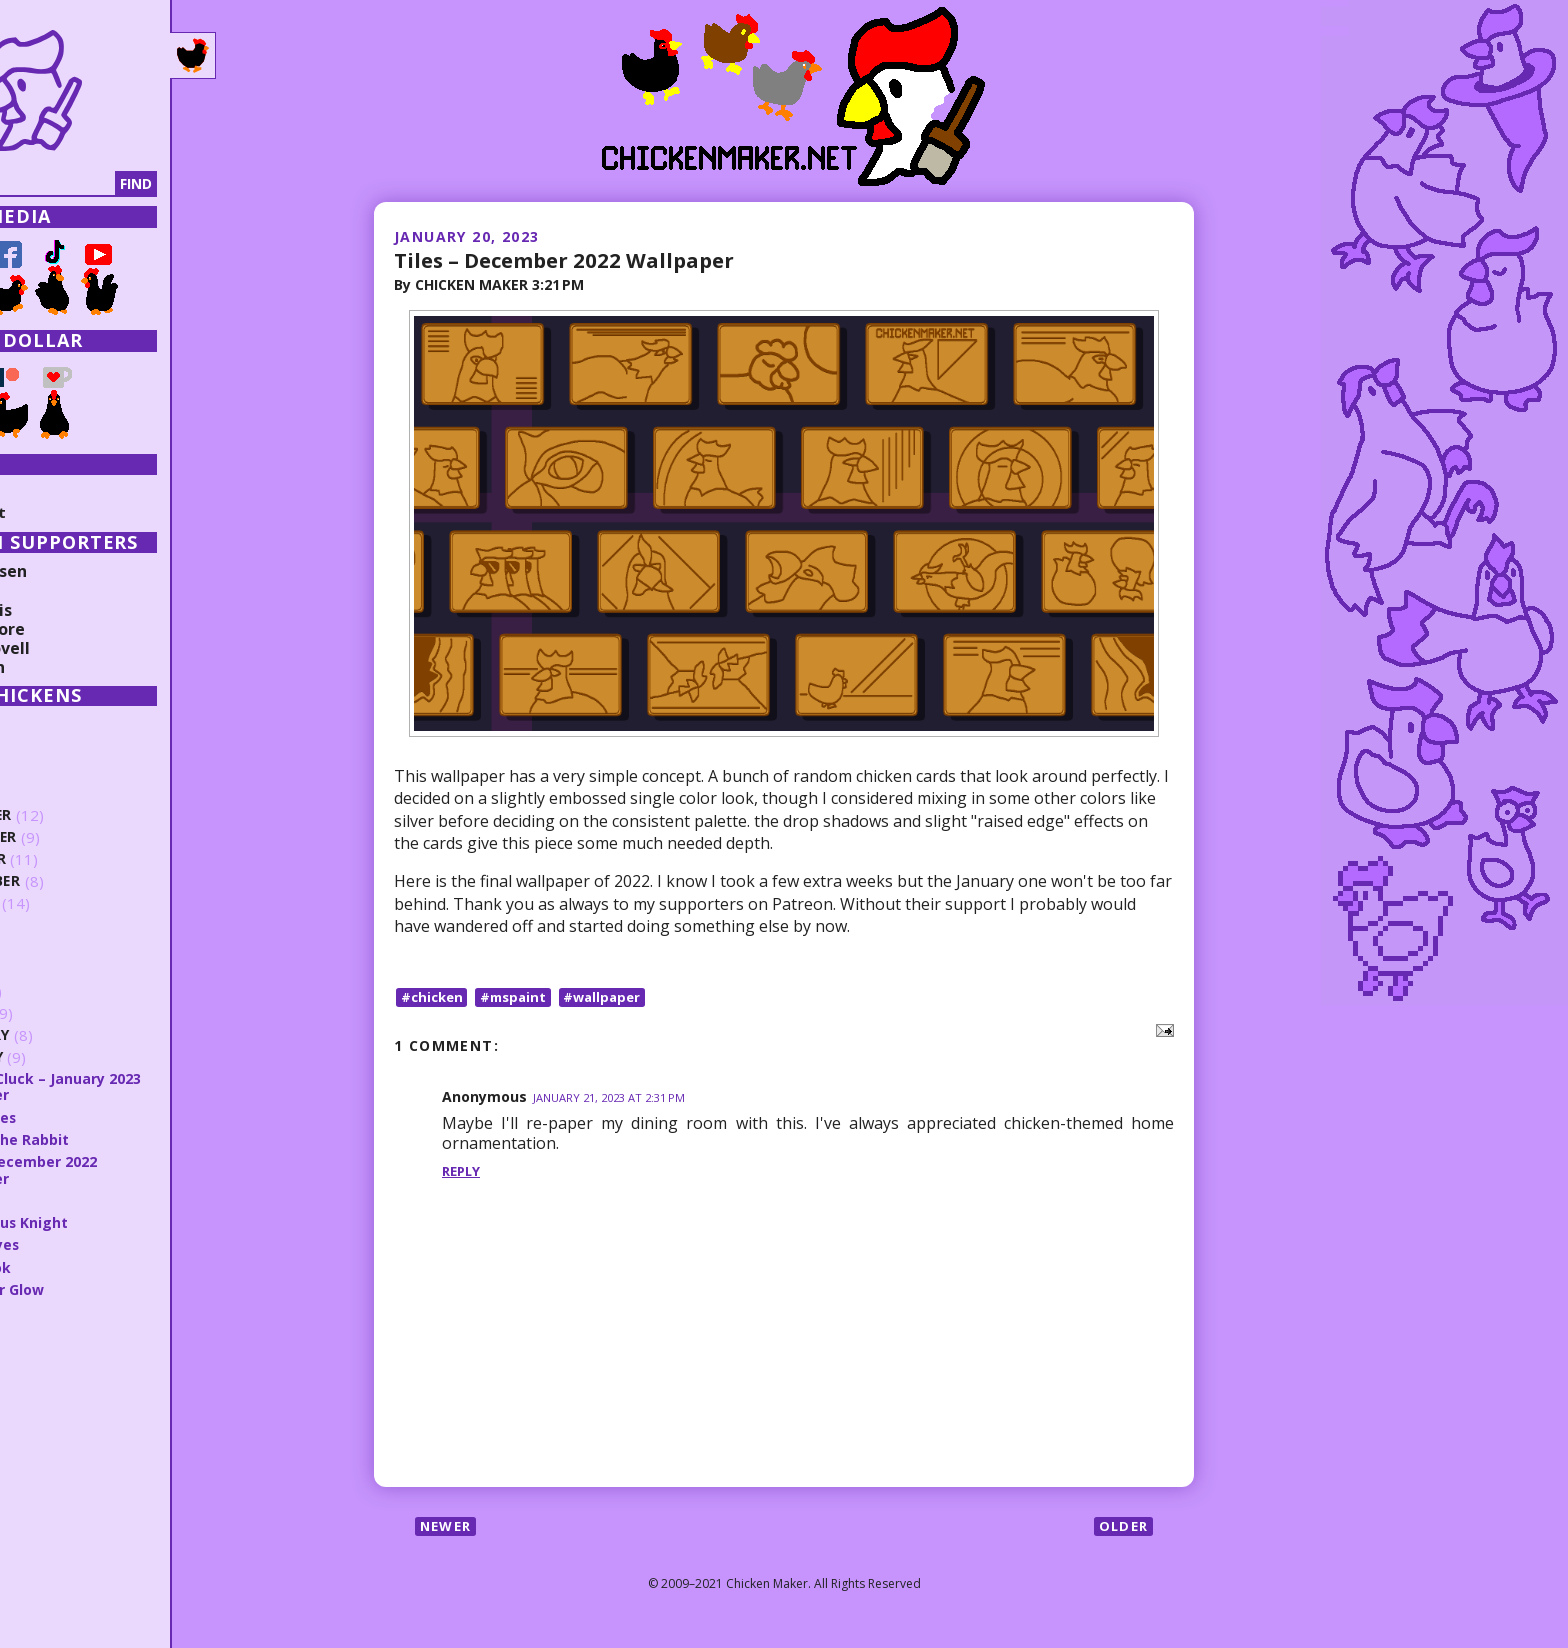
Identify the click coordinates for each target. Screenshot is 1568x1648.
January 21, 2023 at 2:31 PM (616, 1098)
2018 (47, 1402)
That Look (83, 1267)
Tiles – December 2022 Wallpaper (577, 259)
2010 (47, 1582)
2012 (47, 1537)
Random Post (68, 512)
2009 (47, 1605)
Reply (463, 1170)
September (90, 881)
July (63, 925)
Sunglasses (86, 1117)
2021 (47, 1335)
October (82, 859)
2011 (47, 1560)
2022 (47, 1312)
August (77, 903)
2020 (47, 1357)
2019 (47, 1380)
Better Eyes (89, 1244)
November (88, 837)
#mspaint (520, 996)
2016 (47, 1447)
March (73, 1013)
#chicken (434, 996)
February (84, 1035)
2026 (47, 725)
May (62, 969)
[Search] (119, 184)
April (66, 991)
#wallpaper (613, 996)
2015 (47, 1470)
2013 (47, 1515)
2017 (47, 1425)
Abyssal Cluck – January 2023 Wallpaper (153, 1086)
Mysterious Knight (115, 1222)
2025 (47, 748)
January (80, 1057)
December (86, 815)
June (64, 947)
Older (1121, 1526)
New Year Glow (102, 1289)
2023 (47, 793)
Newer (448, 1526)
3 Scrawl (76, 1200)
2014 (47, 1492)
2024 (47, 770)
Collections (60, 493)
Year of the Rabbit (115, 1139)
